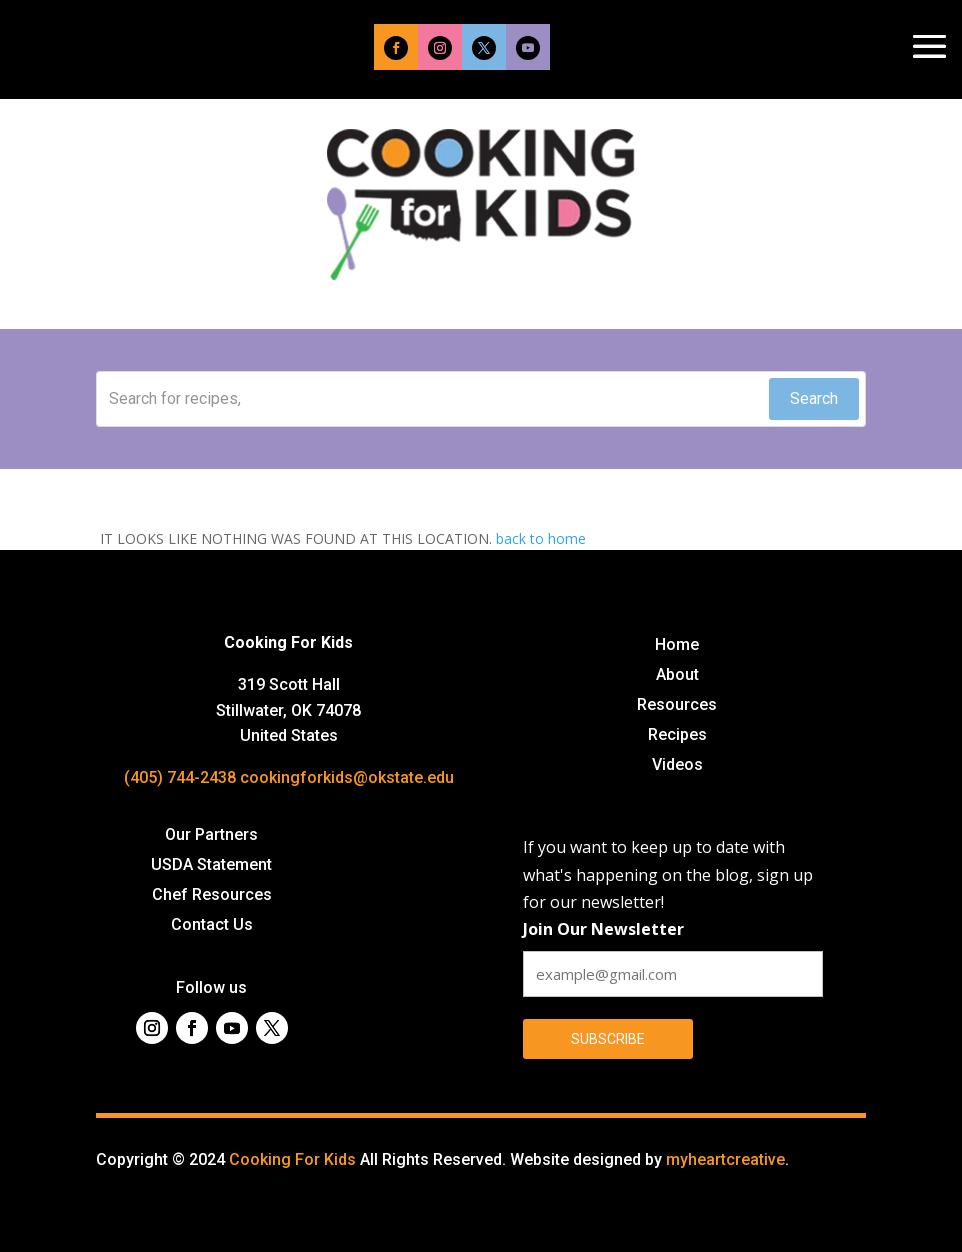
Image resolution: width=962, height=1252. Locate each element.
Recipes (677, 736)
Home (677, 646)
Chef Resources (212, 896)
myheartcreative (725, 1159)
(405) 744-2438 (180, 777)
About (677, 676)
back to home (541, 538)
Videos (677, 766)
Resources (677, 706)
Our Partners (211, 836)
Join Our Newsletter (603, 929)
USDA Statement (211, 866)
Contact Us (212, 926)
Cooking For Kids (292, 1159)
